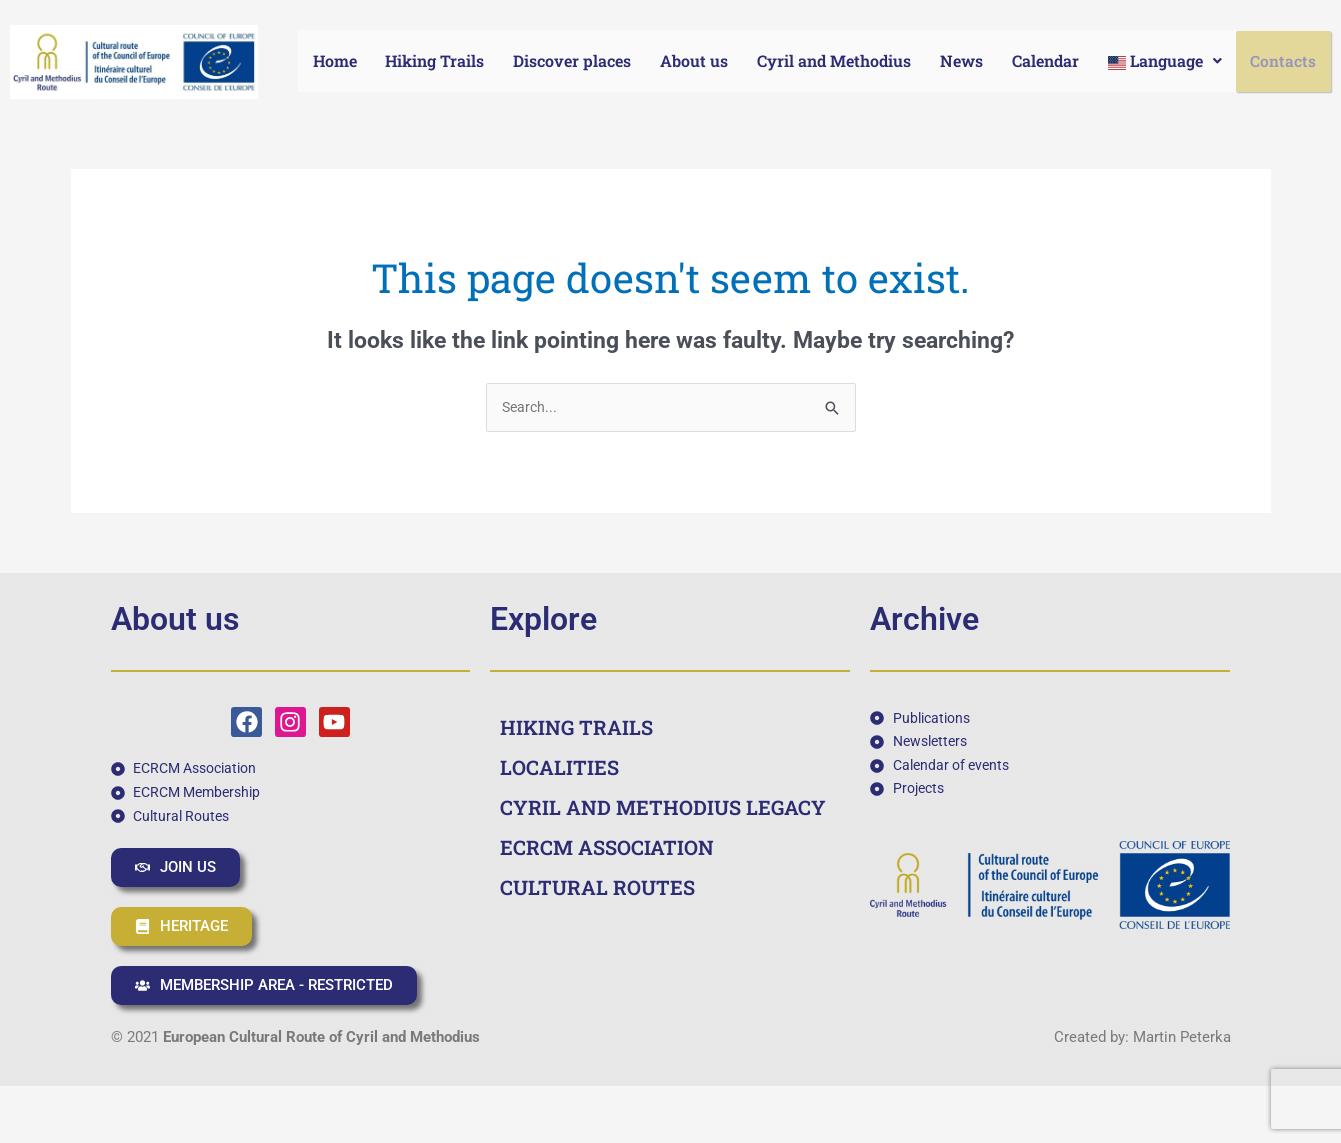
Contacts (1285, 61)
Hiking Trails (435, 60)
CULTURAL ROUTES (597, 888)
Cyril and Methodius (836, 60)
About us (696, 60)
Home (335, 60)
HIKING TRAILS (576, 728)
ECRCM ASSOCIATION (607, 848)
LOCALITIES (559, 768)
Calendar (1048, 60)
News (963, 60)
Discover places (573, 60)
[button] (1167, 61)
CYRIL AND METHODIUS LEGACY (663, 808)
